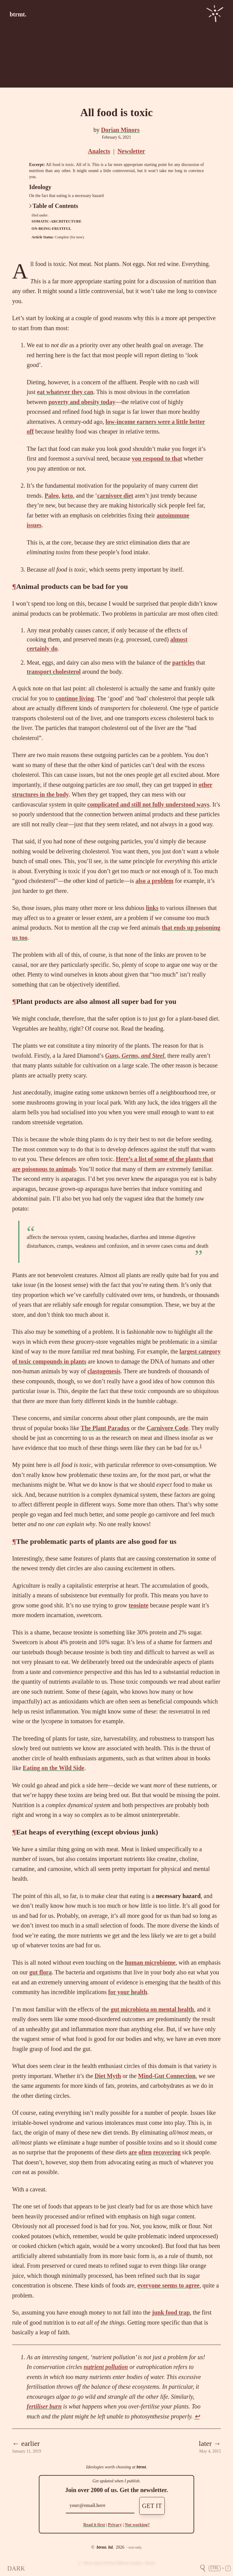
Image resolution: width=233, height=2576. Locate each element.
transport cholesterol (54, 671)
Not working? (137, 2524)
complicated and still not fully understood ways (148, 804)
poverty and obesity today (82, 402)
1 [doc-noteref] (201, 1446)
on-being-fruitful (51, 228)
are (133, 2152)
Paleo (52, 495)
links (152, 907)
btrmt (141, 2467)
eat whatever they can (65, 392)
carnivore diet (115, 495)
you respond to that (157, 458)
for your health (127, 1992)
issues (34, 525)
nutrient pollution (106, 2366)
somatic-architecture (56, 221)
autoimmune (173, 515)
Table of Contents (53, 205)
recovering (167, 2152)
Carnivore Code (167, 1428)
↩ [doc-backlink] (197, 2416)
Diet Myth (108, 2076)
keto (67, 495)
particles (183, 662)
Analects (99, 151)
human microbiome (150, 1962)
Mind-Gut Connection (166, 2076)
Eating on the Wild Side (53, 1768)
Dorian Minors (120, 129)
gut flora (40, 1972)
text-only (135, 2547)
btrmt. (18, 14)
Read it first (94, 2524)
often (144, 2152)
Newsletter (131, 151)
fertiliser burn (44, 2406)
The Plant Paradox (105, 1428)
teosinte (139, 1605)
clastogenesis (103, 1371)
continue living (75, 698)
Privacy (115, 2524)
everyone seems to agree (168, 2285)
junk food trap (171, 2312)
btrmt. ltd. (104, 2547)
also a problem (155, 880)
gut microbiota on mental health (152, 2009)
